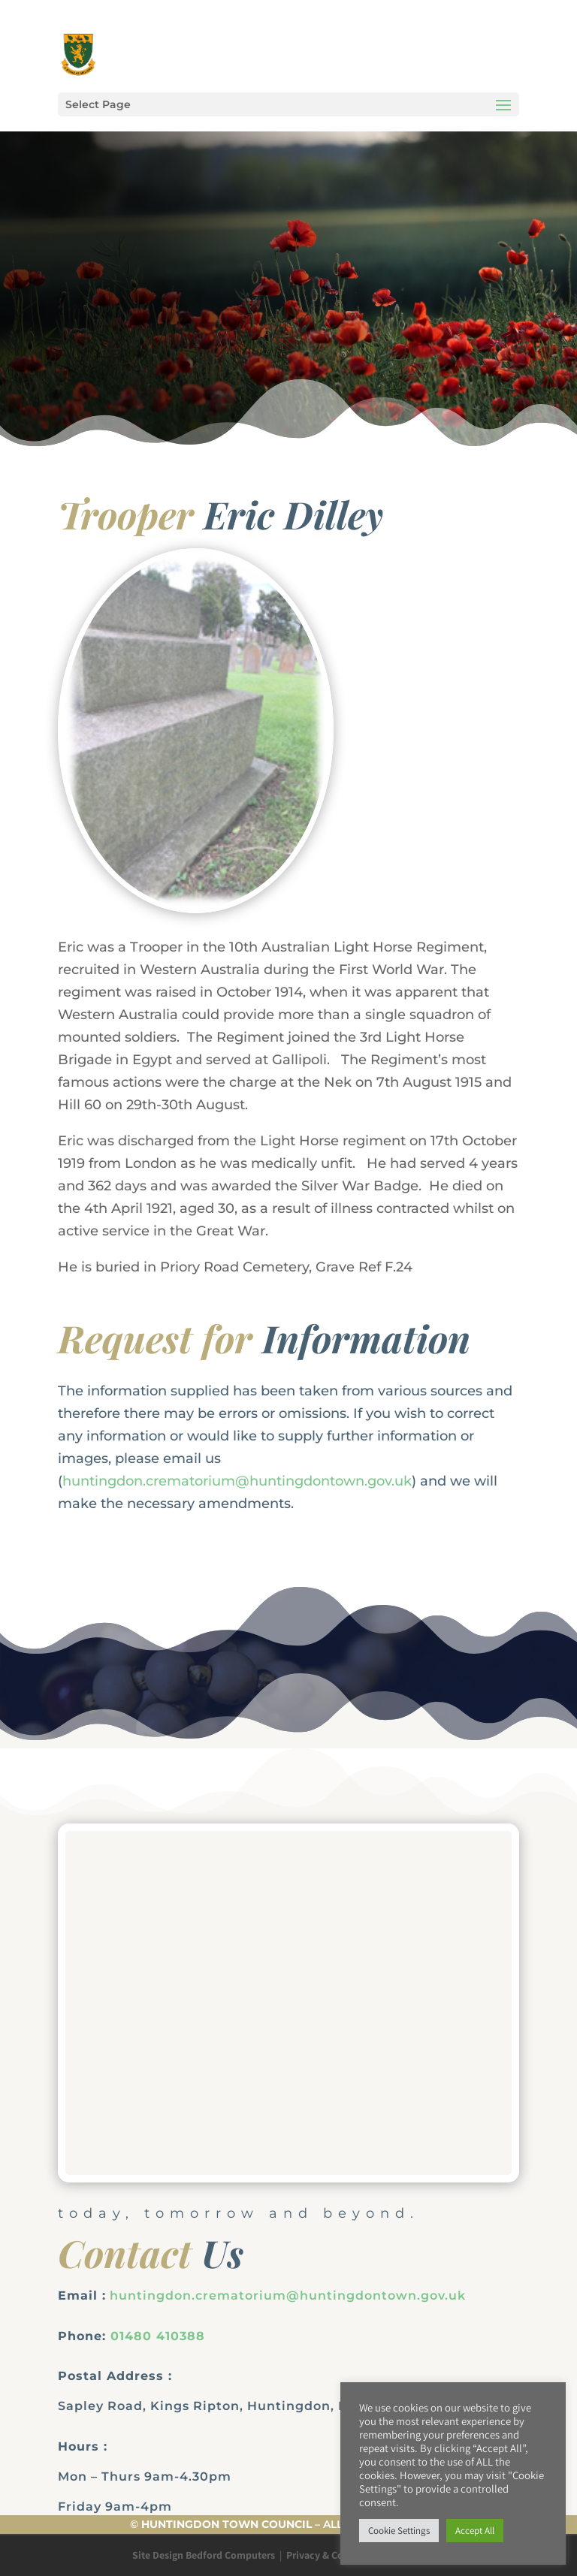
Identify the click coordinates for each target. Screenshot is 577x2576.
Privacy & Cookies (327, 2555)
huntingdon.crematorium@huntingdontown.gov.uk (237, 1481)
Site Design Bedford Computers (203, 2555)
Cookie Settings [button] (399, 2530)
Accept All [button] (474, 2530)
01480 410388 (157, 2336)
